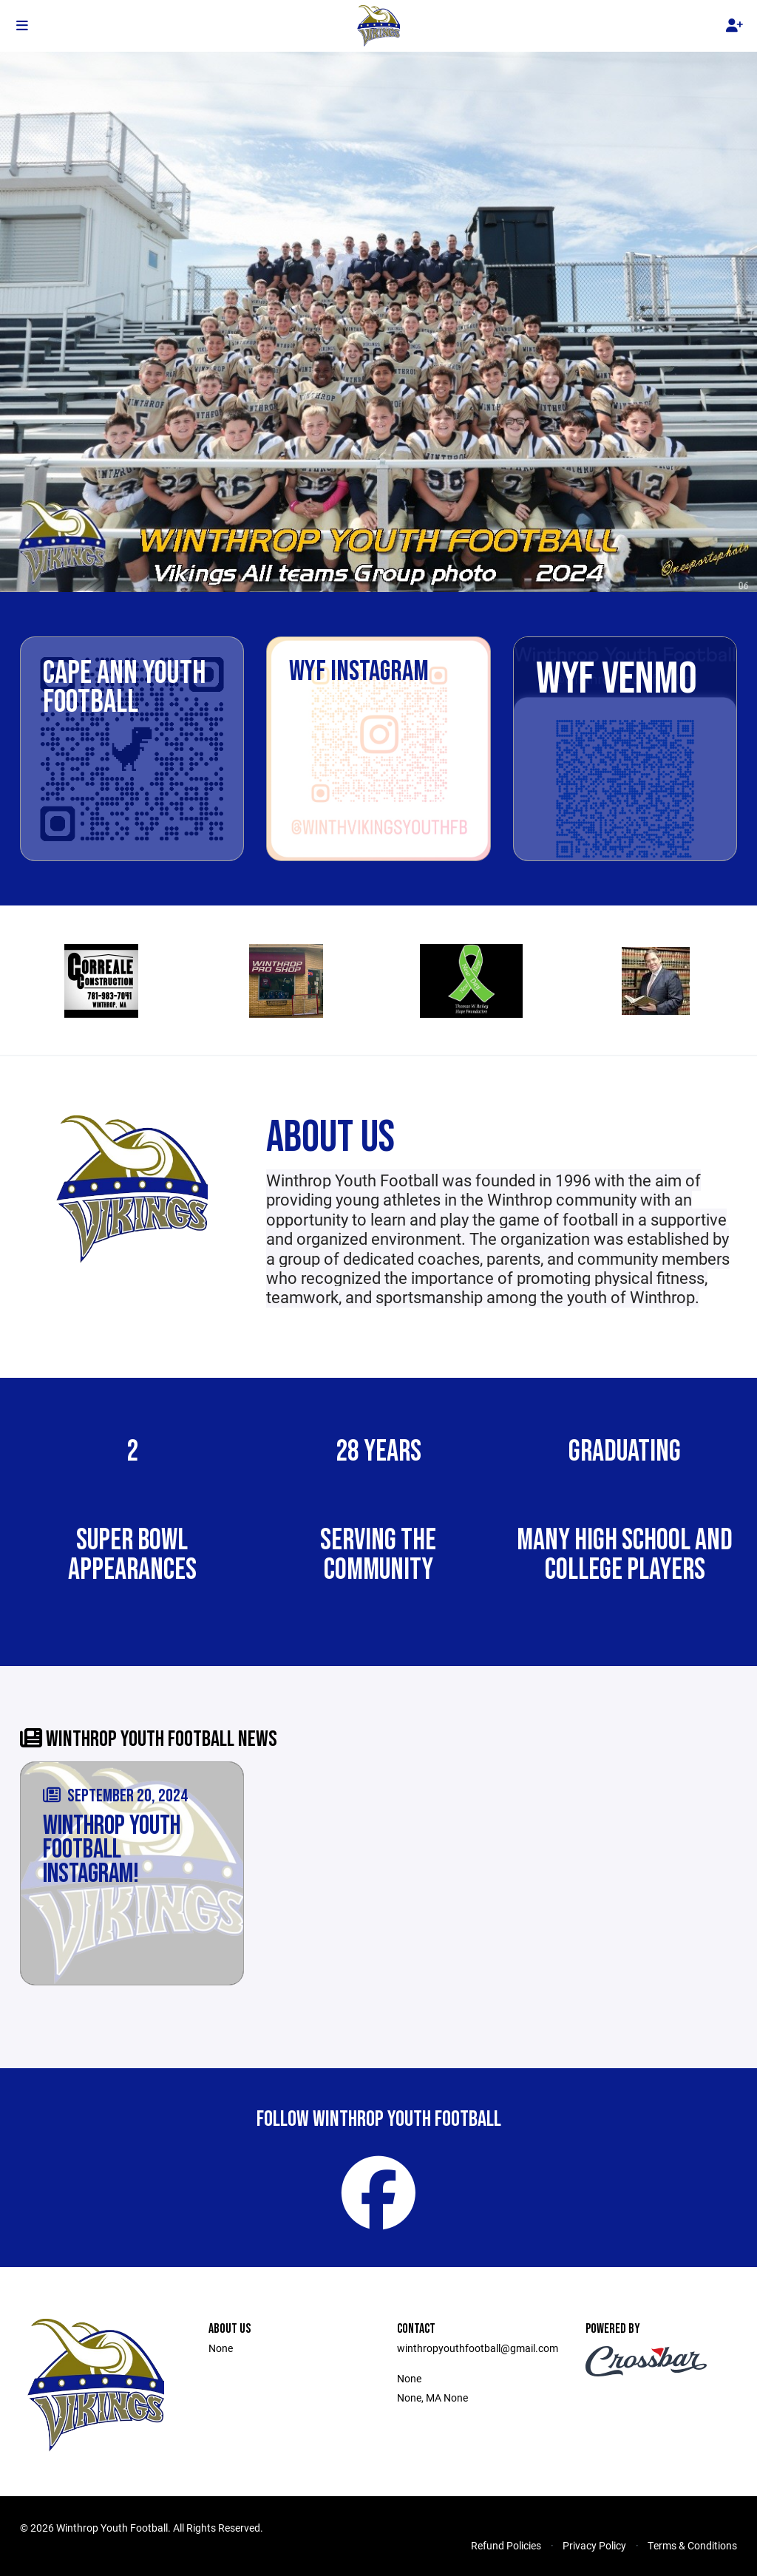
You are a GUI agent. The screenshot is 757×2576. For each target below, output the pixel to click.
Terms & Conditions (692, 2545)
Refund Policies (506, 2545)
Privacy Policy (594, 2545)
